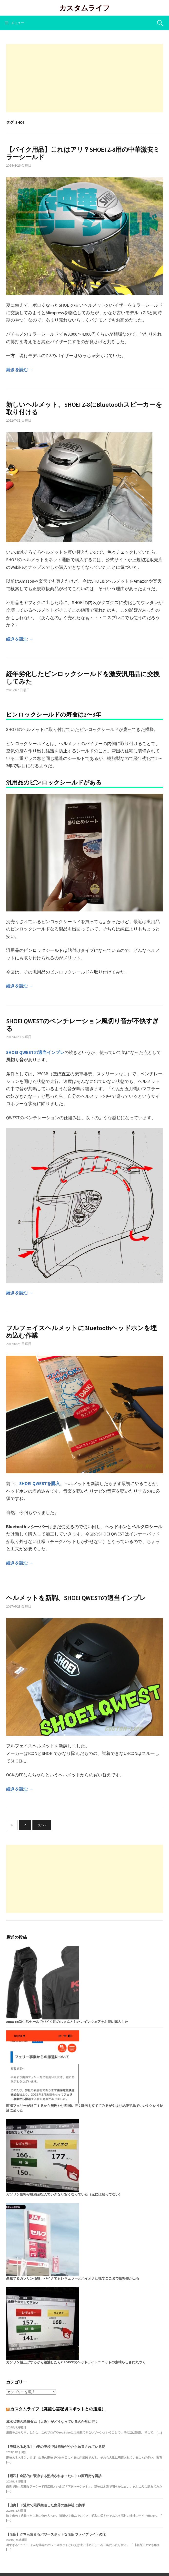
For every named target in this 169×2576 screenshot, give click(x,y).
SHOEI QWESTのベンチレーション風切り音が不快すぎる (82, 1024)
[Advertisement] (84, 78)
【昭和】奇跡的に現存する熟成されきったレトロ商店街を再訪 (54, 2476)
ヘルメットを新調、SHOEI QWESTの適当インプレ (76, 1598)
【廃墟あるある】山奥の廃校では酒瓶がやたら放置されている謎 (55, 2446)
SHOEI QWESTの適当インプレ (35, 1052)
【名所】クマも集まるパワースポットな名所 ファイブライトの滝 (56, 2534)
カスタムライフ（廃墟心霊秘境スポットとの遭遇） (58, 2409)
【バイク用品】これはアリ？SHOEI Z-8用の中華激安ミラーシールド (83, 153)
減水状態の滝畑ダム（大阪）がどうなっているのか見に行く (52, 2421)
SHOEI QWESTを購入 (39, 1483)
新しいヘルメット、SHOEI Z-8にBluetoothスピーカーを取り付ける (84, 408)
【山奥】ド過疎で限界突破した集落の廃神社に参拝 (45, 2505)
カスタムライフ (84, 7)
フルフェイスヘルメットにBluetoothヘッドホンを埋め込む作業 (81, 1331)
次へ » (41, 1825)
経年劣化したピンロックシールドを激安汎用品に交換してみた (83, 677)
